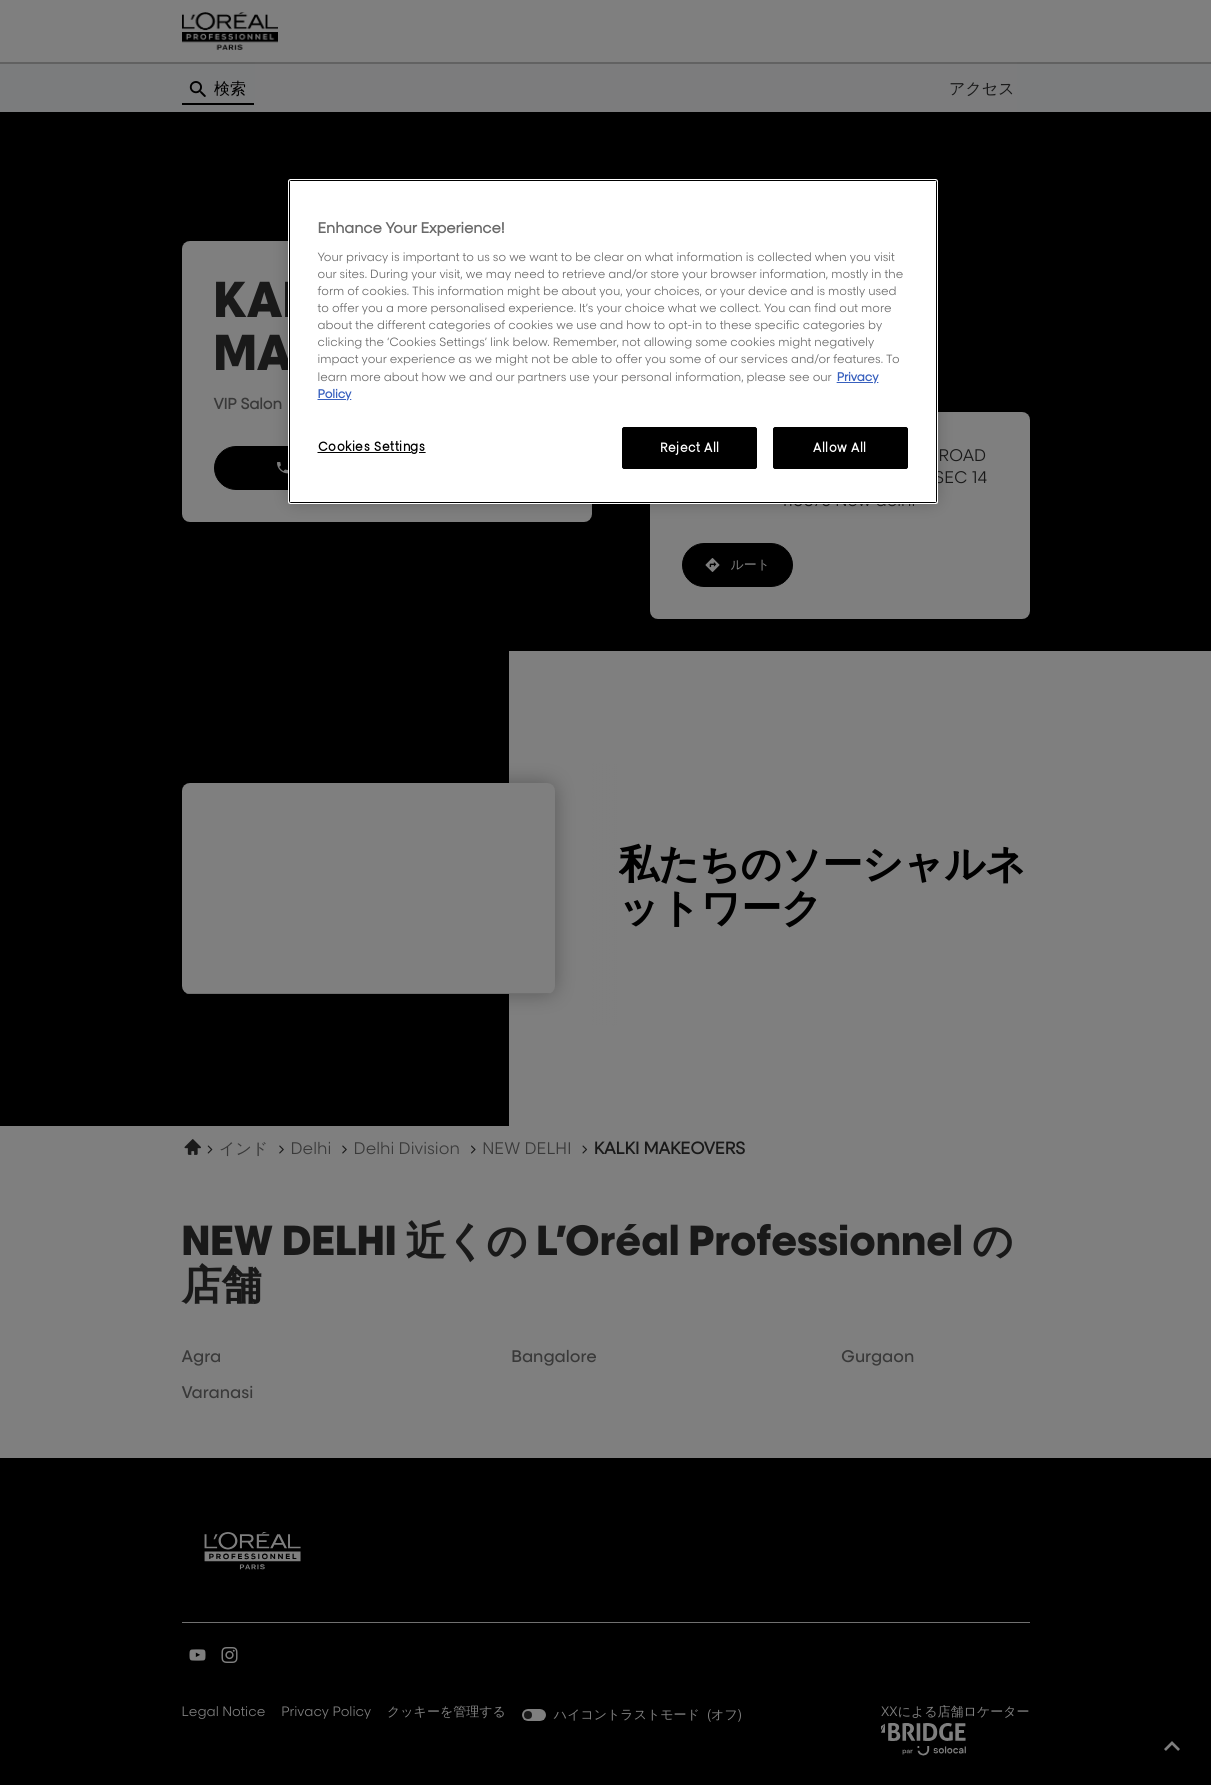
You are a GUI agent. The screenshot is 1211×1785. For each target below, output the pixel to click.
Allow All (840, 447)
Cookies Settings (372, 446)
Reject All (690, 447)
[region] (613, 341)
